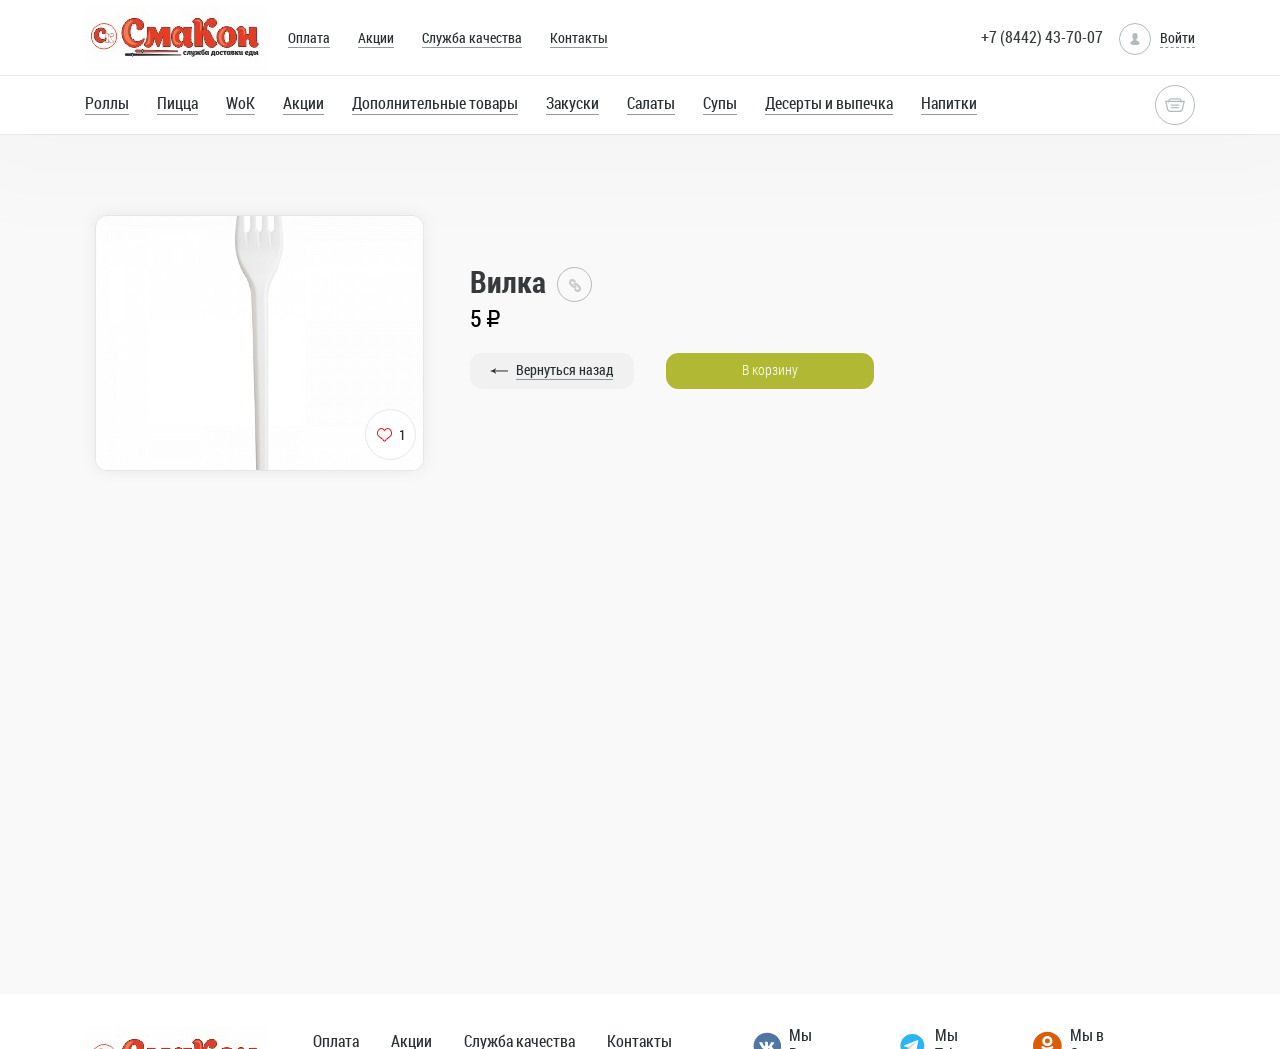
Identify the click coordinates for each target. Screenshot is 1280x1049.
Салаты (651, 103)
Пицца (177, 103)
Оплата (309, 37)
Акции (376, 37)
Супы (720, 103)
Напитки (949, 103)
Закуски (572, 103)
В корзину (770, 369)
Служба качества (472, 37)
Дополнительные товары (435, 103)
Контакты (579, 37)
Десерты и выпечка (829, 103)
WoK (240, 103)
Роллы (107, 103)
